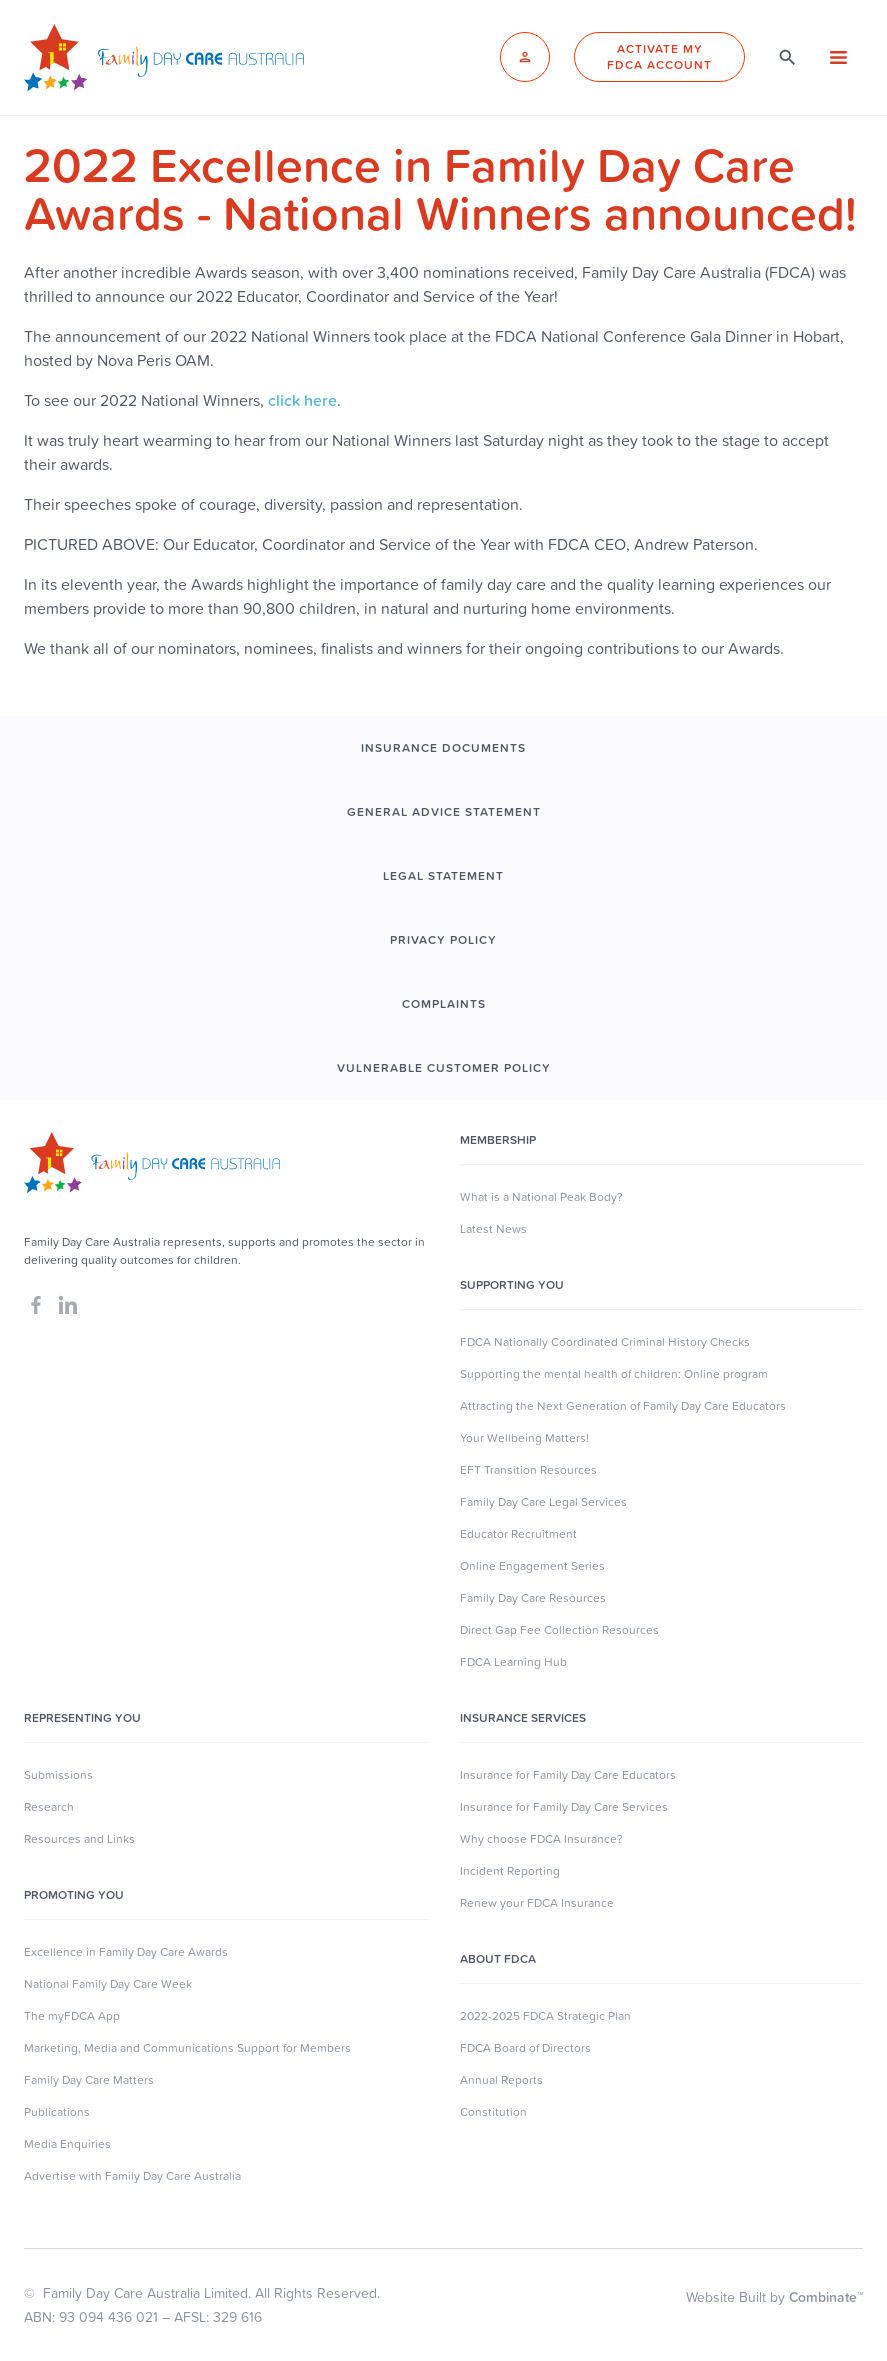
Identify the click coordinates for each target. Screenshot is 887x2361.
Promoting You (74, 1895)
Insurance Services (523, 1718)
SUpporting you (512, 1285)
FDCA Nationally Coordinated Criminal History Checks (605, 1342)
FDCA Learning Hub (513, 1662)
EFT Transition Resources (528, 1470)
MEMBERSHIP (498, 1140)
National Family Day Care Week (108, 1984)
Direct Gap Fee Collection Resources (559, 1630)
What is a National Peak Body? (541, 1197)
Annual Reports (501, 2080)
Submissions (58, 1775)
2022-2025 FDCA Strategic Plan (545, 2016)
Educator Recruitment (518, 1534)
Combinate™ (826, 2297)
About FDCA (498, 1959)
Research (49, 1807)
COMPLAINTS (444, 1004)
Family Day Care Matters (89, 2080)
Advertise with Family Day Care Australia (132, 2176)
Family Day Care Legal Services (543, 1502)
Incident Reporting (510, 1871)
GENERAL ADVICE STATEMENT (444, 812)
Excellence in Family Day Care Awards (126, 1952)
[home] (164, 57)
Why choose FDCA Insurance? (541, 1839)
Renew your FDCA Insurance (537, 1903)
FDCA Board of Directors (525, 2048)
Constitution (493, 2112)
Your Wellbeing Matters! (524, 1438)
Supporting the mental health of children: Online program (614, 1374)
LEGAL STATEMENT (443, 876)
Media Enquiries (67, 2144)
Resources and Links (79, 1839)
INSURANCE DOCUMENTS (443, 748)
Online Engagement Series (532, 1566)
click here (302, 400)
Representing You (82, 1718)
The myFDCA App (72, 2016)
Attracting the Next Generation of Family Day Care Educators (623, 1406)
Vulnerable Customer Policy (444, 1068)
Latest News (493, 1229)
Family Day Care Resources (533, 1598)
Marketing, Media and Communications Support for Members (187, 2048)
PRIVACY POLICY (443, 940)
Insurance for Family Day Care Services (564, 1807)
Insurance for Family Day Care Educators (568, 1775)
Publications (57, 2112)
